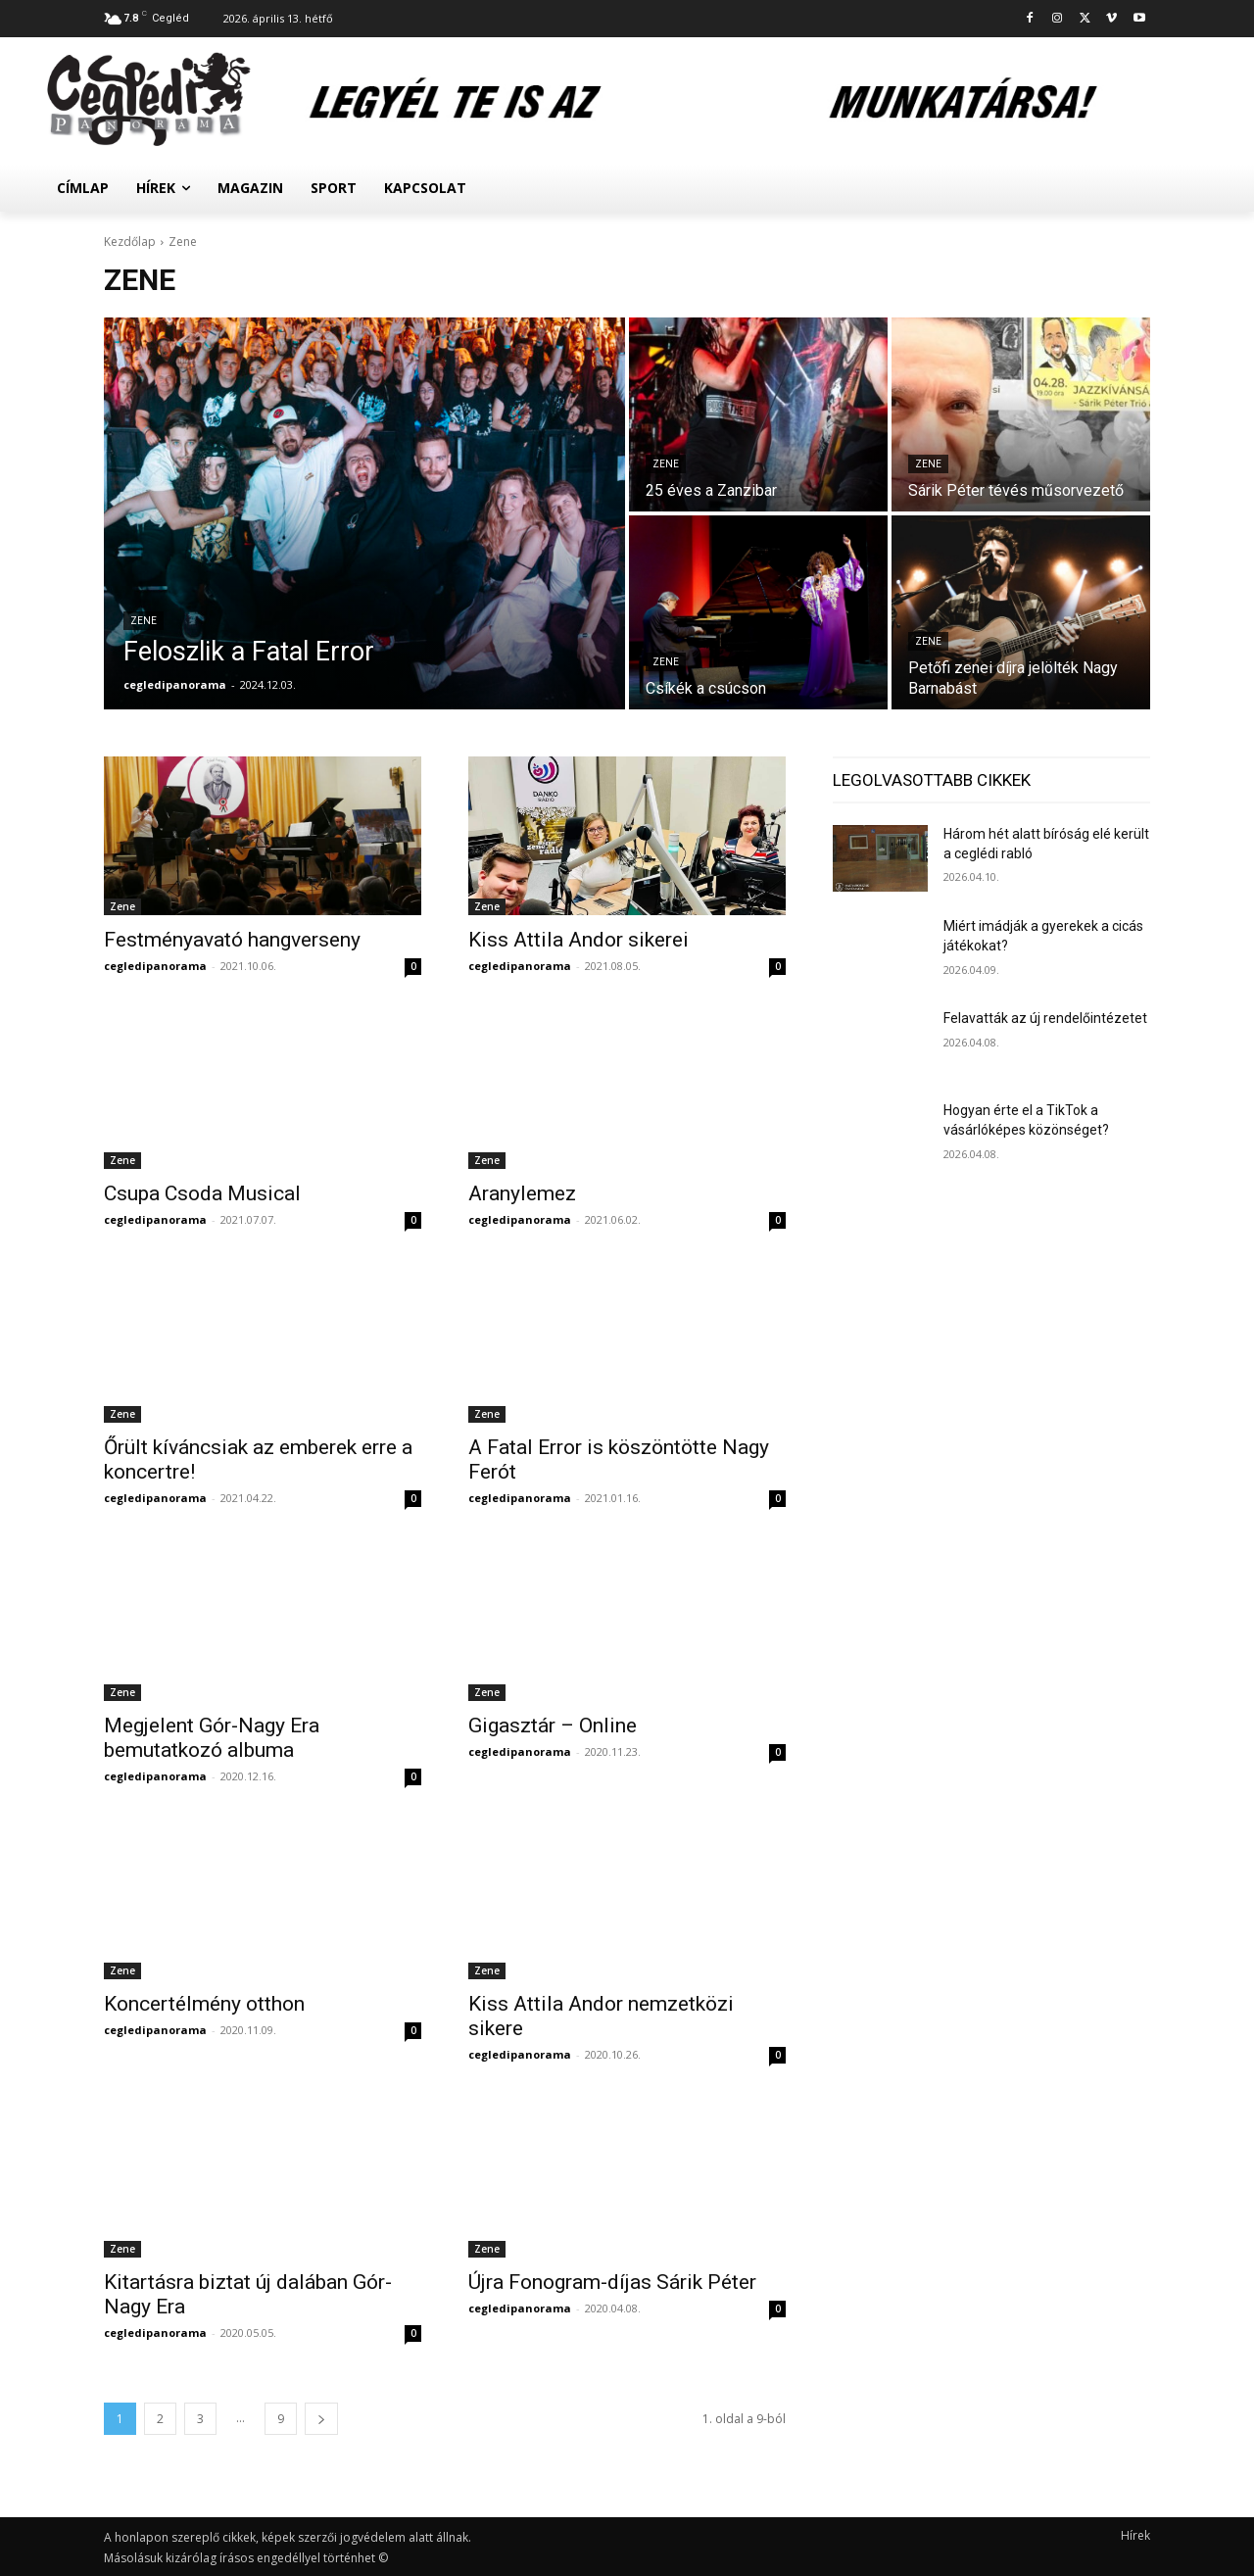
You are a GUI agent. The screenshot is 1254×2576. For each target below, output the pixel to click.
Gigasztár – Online (552, 1725)
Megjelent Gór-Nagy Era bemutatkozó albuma (211, 1738)
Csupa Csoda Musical (202, 1193)
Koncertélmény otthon (204, 2004)
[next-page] (321, 2419)
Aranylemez (522, 1193)
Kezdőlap (130, 241)
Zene (143, 620)
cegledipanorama (155, 965)
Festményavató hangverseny (232, 939)
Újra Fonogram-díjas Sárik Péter (612, 2282)
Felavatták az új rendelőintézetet (1045, 1018)
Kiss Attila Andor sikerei (578, 939)
